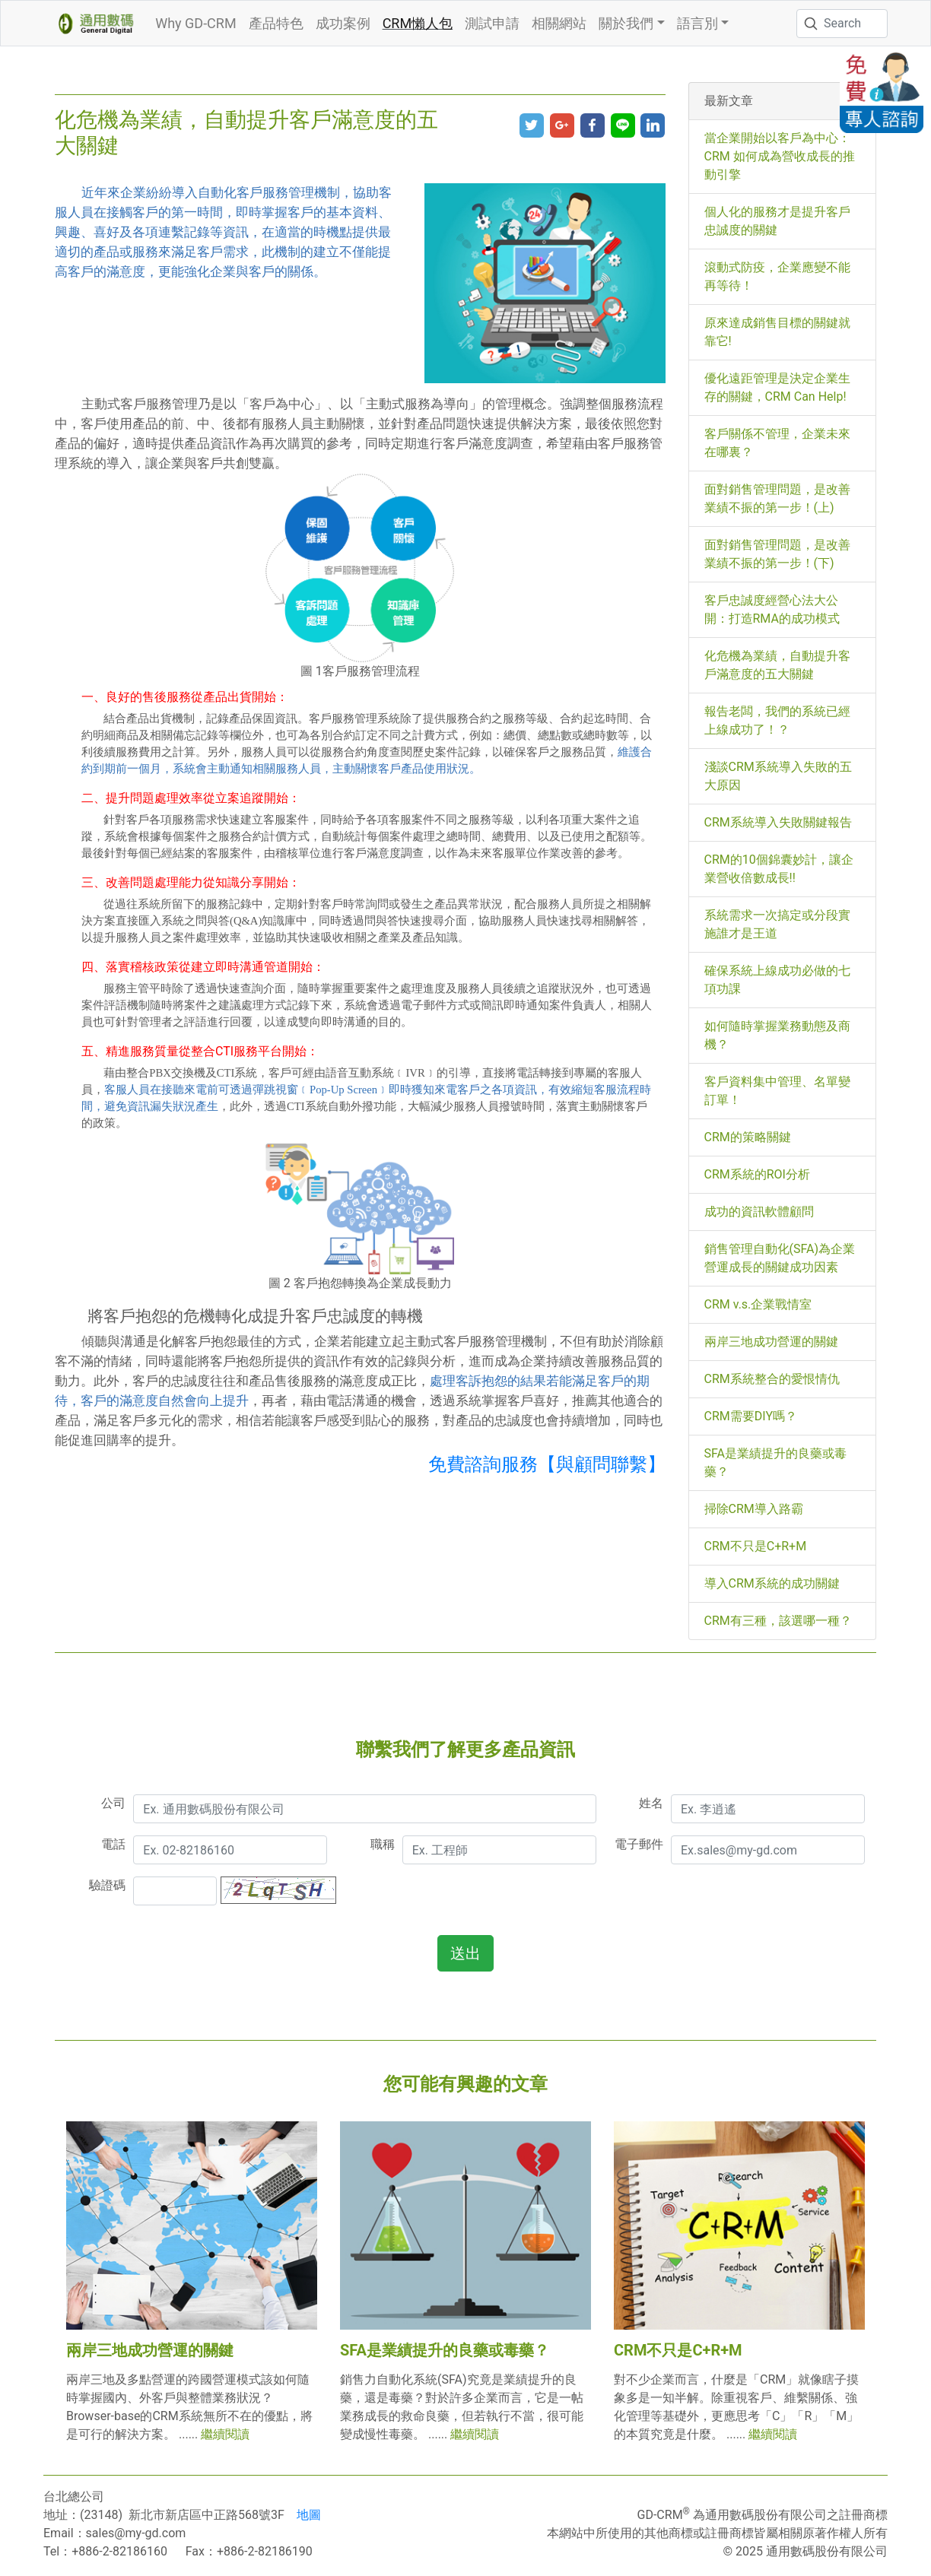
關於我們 (626, 23)
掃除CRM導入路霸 (753, 1509)
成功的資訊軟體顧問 (759, 1211)
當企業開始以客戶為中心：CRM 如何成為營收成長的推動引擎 (779, 156)
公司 (113, 1803)
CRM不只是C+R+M (755, 1546)
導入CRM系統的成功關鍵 (772, 1583)
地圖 (309, 2515)
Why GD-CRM (195, 23)
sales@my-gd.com (136, 2533)
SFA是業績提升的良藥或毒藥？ (444, 2350)
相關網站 (559, 23)
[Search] (842, 23)
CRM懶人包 (418, 23)
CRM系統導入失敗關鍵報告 (778, 822)
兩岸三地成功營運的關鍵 (771, 1341)
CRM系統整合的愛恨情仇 (772, 1379)
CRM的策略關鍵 (747, 1137)
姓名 (651, 1803)
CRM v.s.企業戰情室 (758, 1304)
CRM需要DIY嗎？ (750, 1416)
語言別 (697, 23)
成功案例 (343, 23)
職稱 (382, 1844)
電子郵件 (639, 1844)
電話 (113, 1844)
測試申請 (492, 23)
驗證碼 (107, 1885)
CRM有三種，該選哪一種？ (778, 1620)
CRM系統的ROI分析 (757, 1174)
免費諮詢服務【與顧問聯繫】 (547, 1464)
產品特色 (276, 23)
